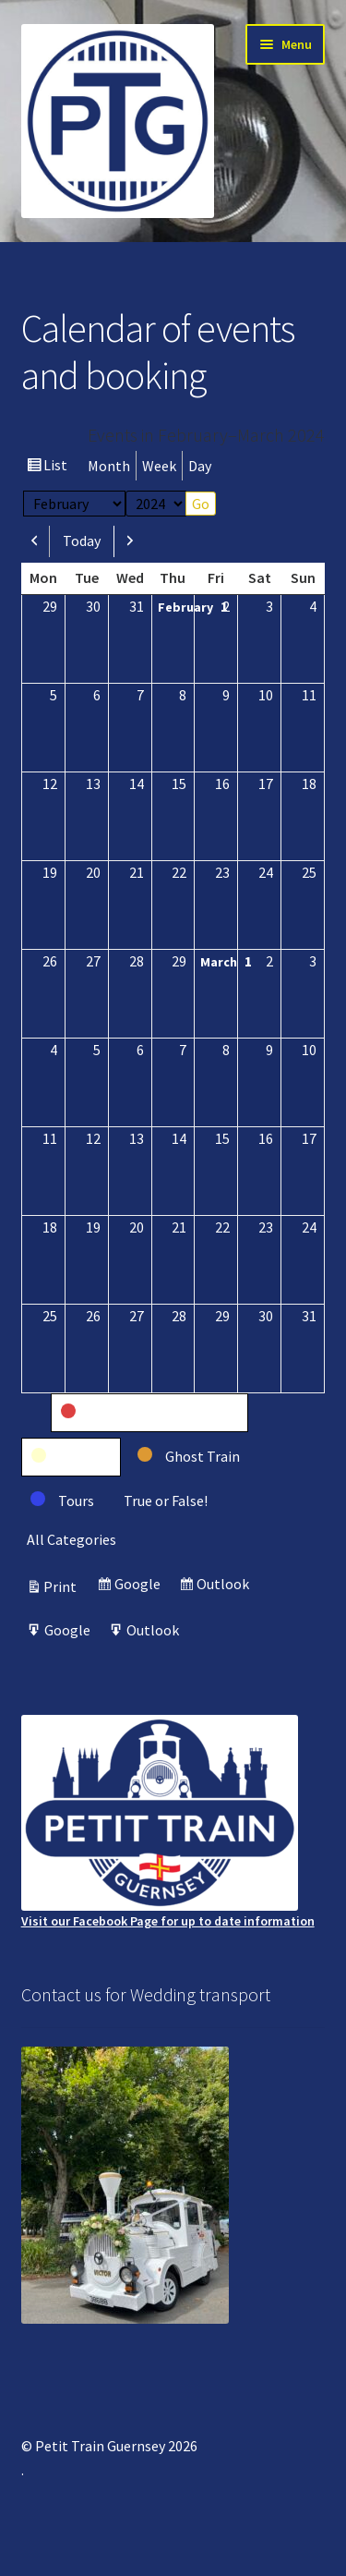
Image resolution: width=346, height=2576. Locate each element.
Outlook (225, 1586)
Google (139, 1586)
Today (82, 540)
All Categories (71, 1539)
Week (159, 465)
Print (62, 1586)
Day (199, 465)
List (57, 467)
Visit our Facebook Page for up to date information (168, 1822)
